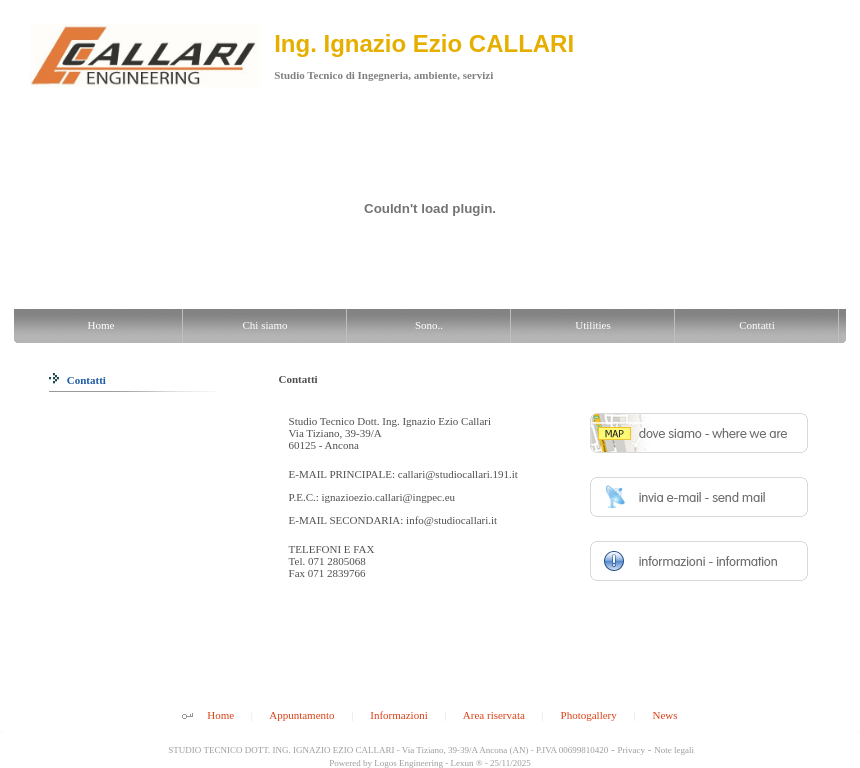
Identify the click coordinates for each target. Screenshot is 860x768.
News (664, 715)
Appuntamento (301, 715)
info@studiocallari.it (451, 520)
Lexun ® (466, 763)
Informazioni (398, 715)
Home (220, 715)
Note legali (674, 750)
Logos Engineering (408, 763)
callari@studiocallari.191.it (458, 474)
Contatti (77, 380)
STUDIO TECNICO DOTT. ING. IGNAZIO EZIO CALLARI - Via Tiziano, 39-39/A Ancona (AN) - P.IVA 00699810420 (387, 750)
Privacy (632, 750)
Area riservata (494, 715)
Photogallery (589, 715)
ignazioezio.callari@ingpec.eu (389, 497)
